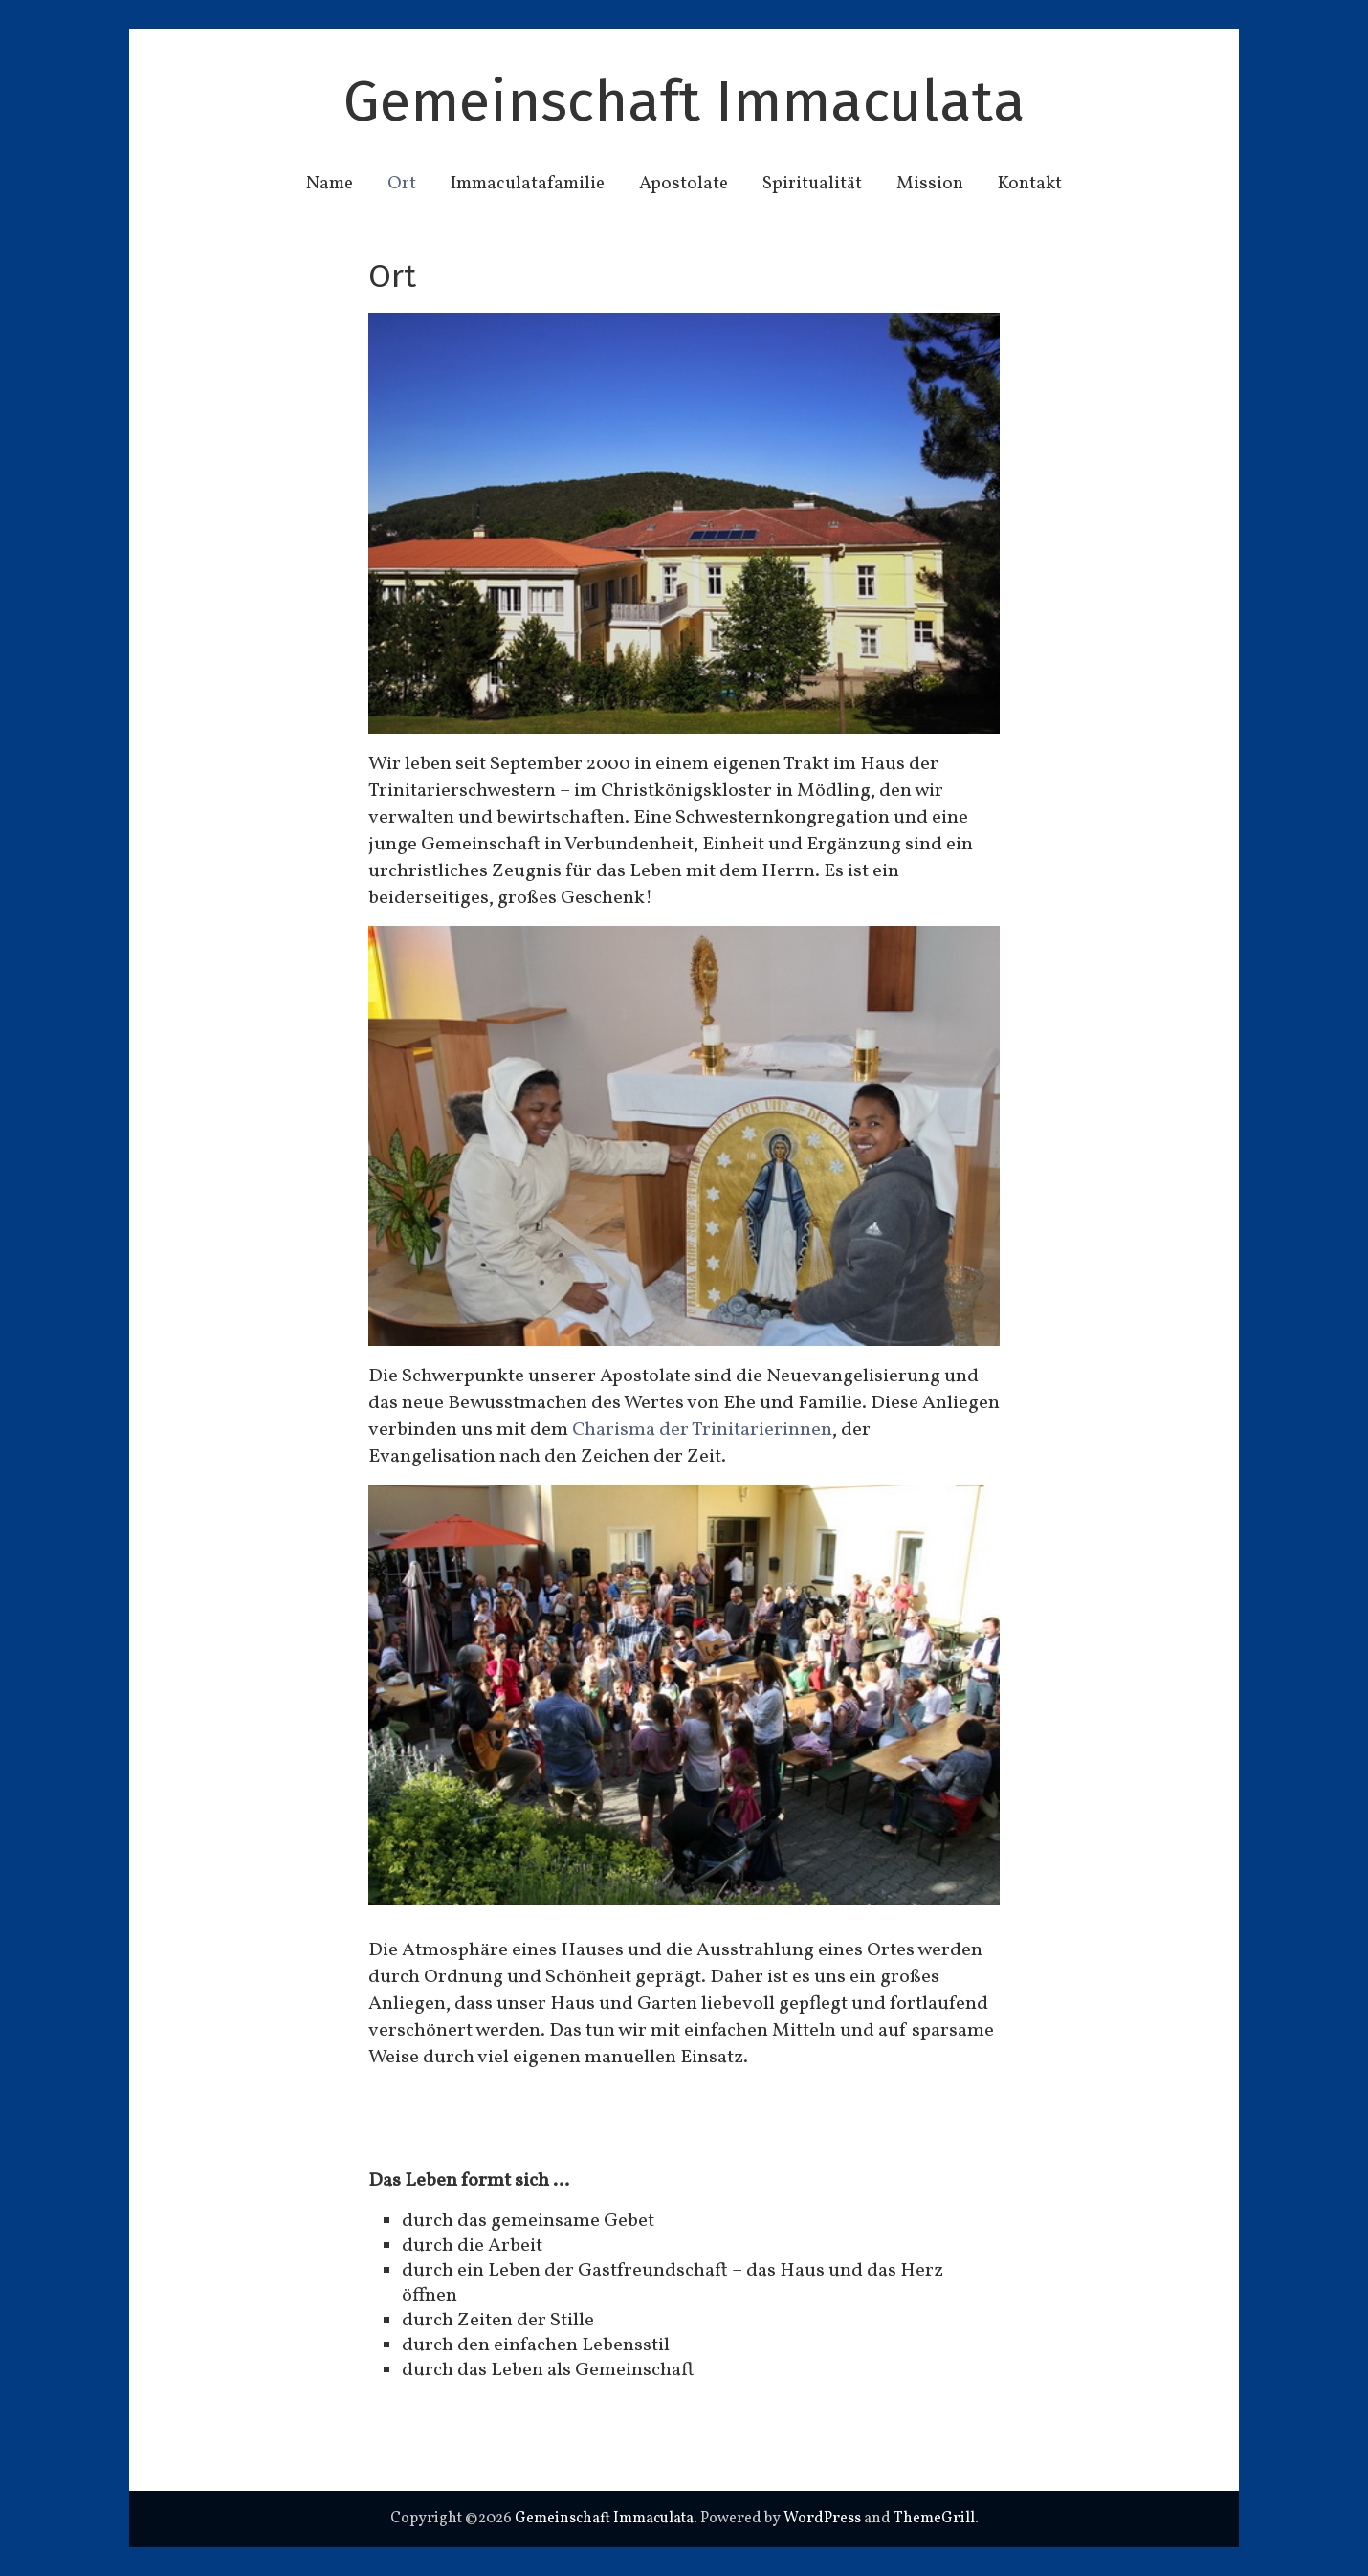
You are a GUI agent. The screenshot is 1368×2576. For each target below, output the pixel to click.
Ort (401, 183)
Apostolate (683, 183)
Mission (929, 183)
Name (329, 183)
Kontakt (1030, 183)
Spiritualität (812, 183)
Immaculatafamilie (528, 183)
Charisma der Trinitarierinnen (702, 1430)
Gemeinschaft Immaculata (684, 101)
